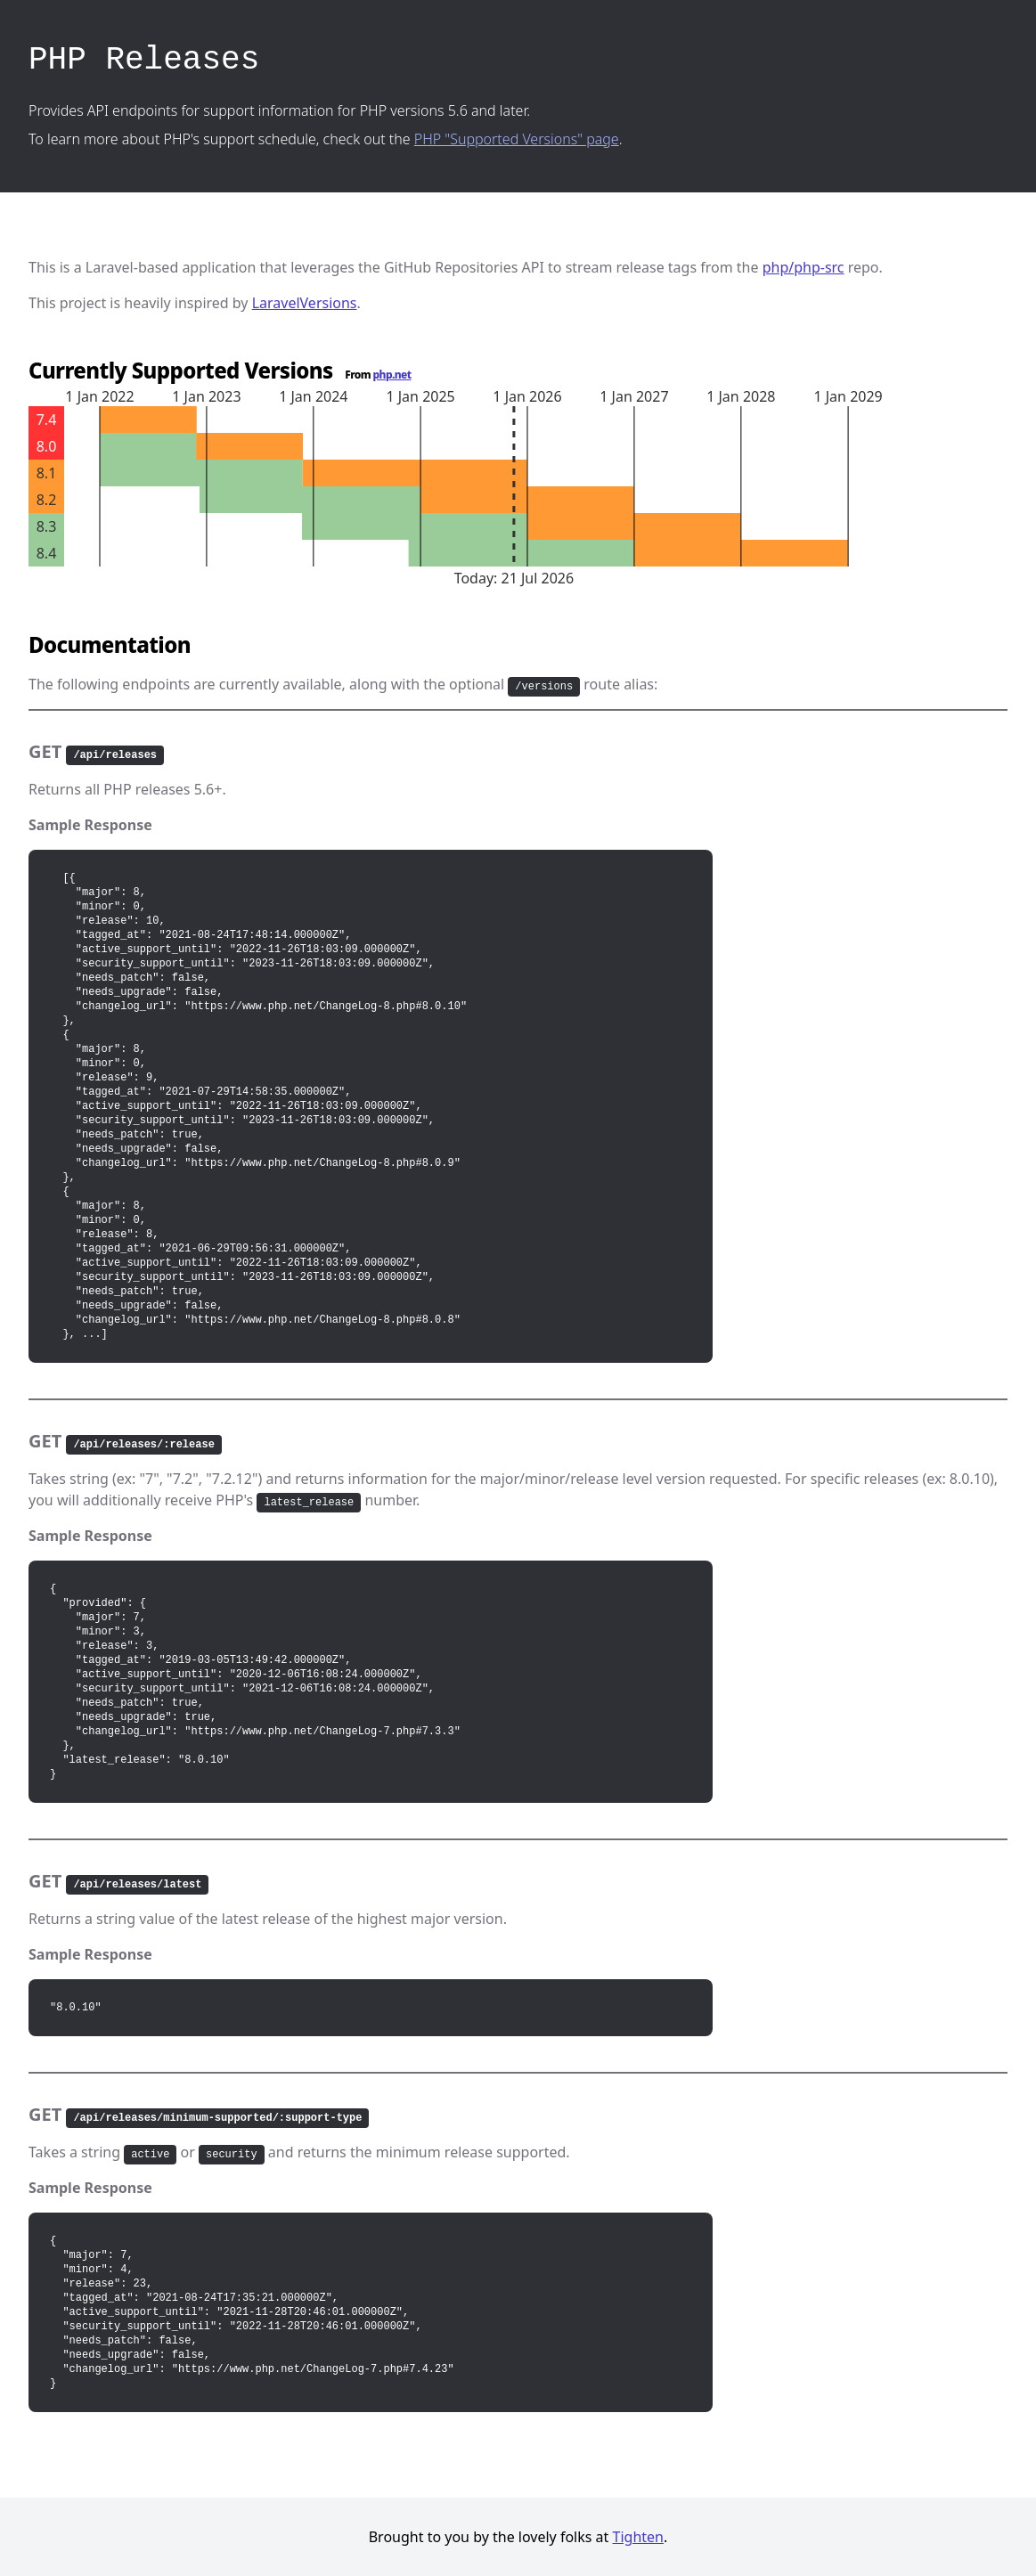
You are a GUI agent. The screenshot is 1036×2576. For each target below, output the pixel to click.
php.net (392, 374)
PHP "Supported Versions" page (516, 139)
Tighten (638, 2537)
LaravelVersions (304, 303)
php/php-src (803, 267)
